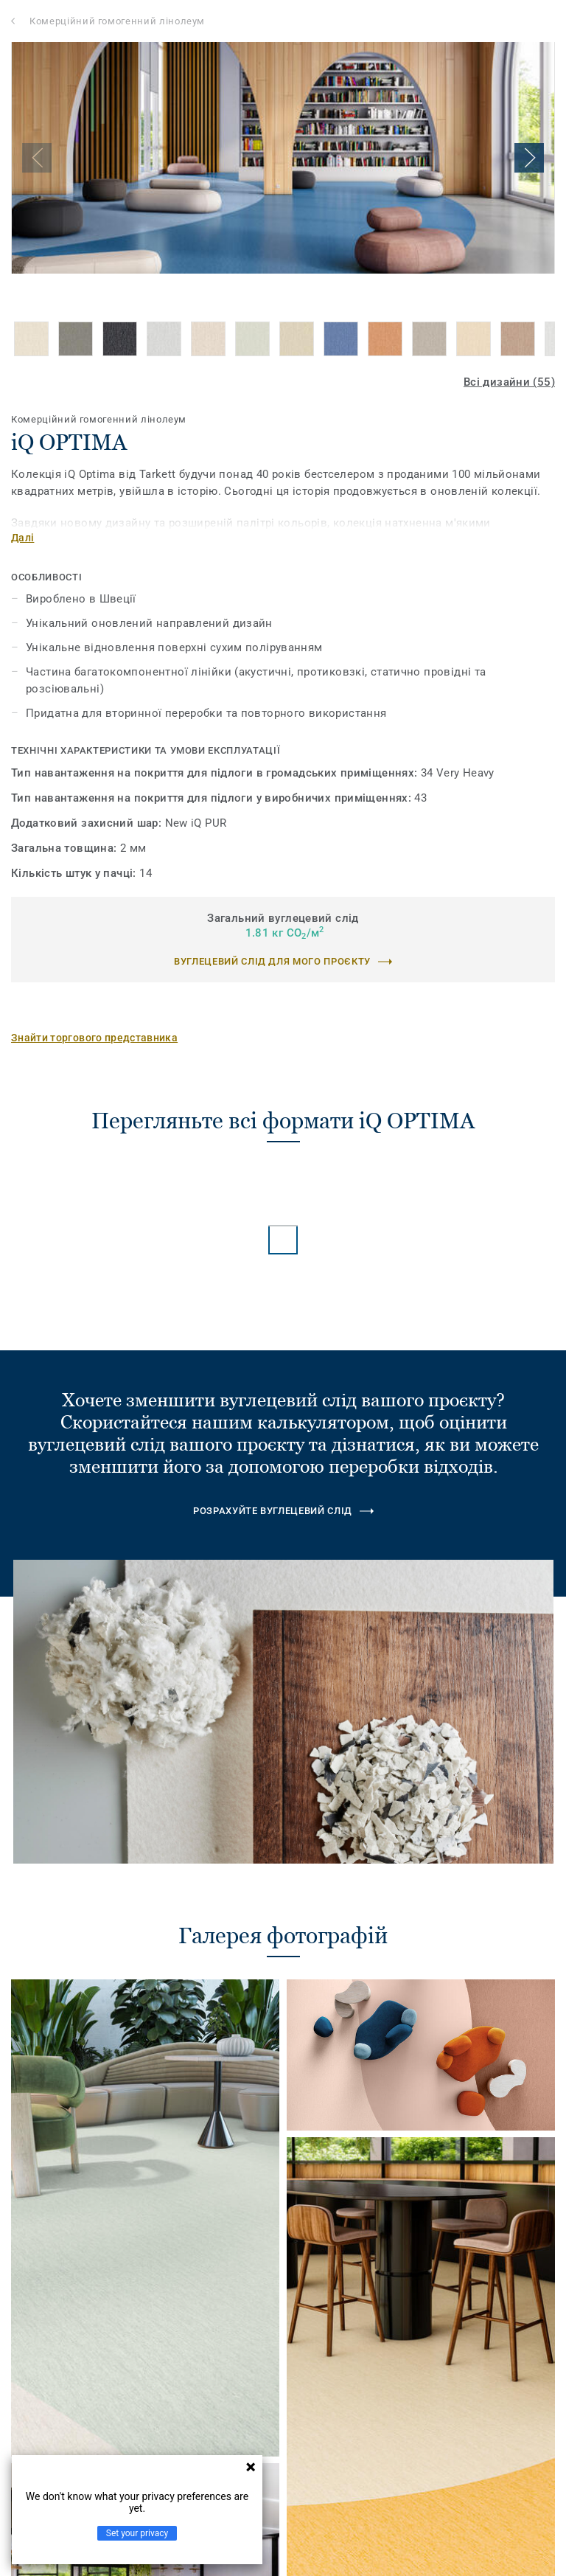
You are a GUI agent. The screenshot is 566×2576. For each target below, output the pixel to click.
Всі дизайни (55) (509, 382)
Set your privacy (137, 2533)
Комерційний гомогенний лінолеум (117, 21)
